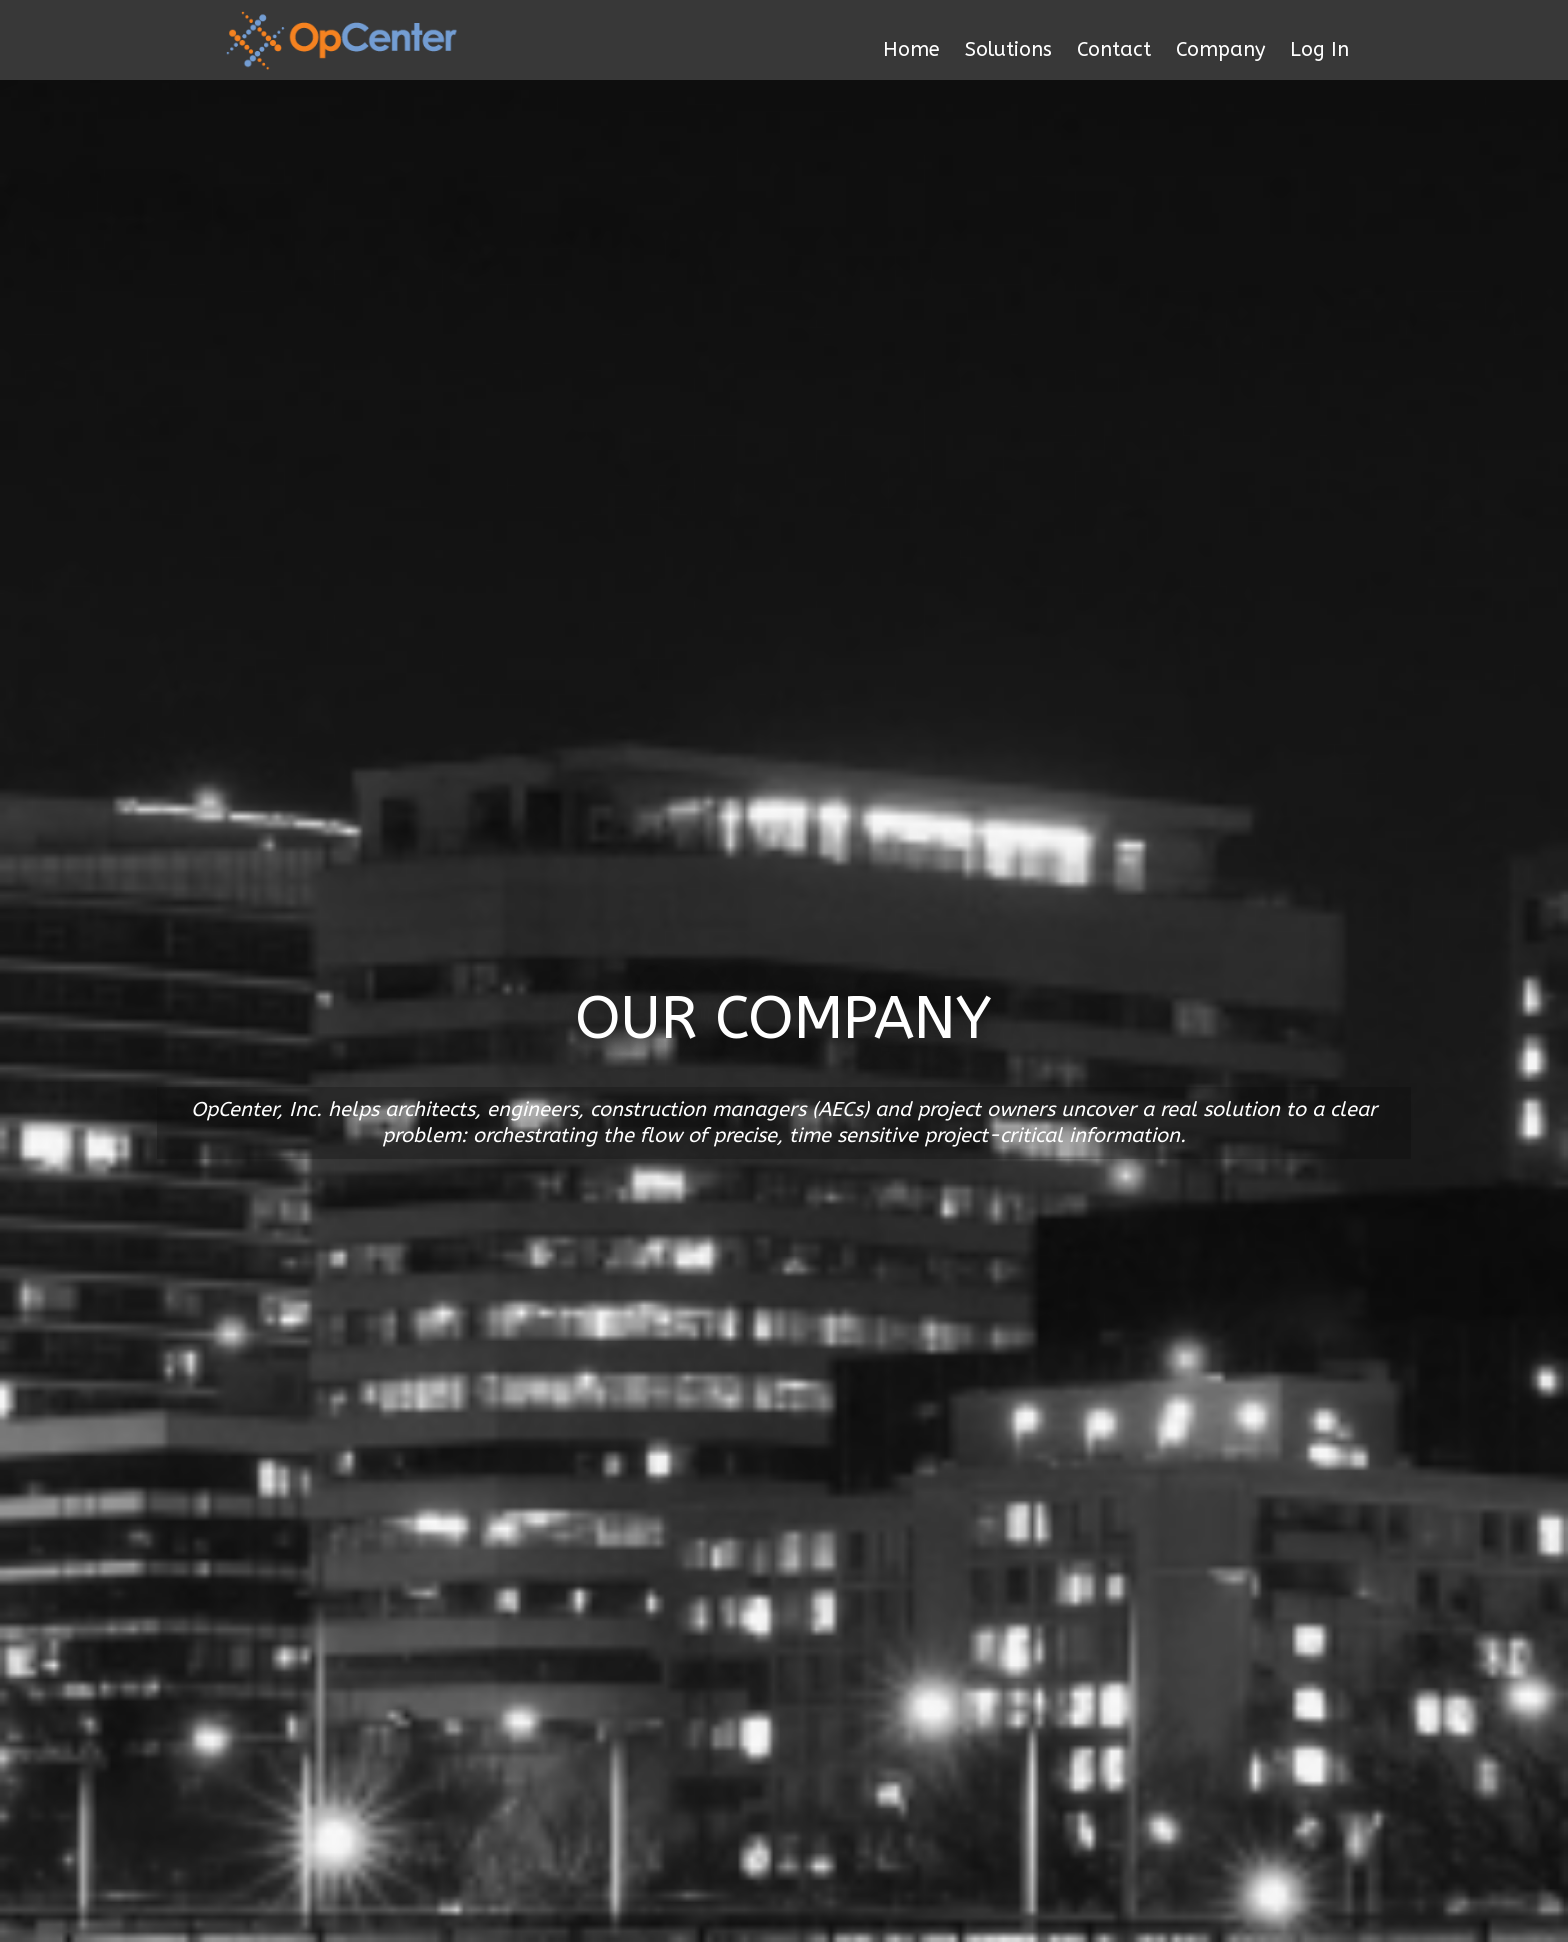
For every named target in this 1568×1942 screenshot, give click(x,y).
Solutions (1008, 49)
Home (911, 49)
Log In (1319, 49)
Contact (1114, 49)
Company (1220, 49)
